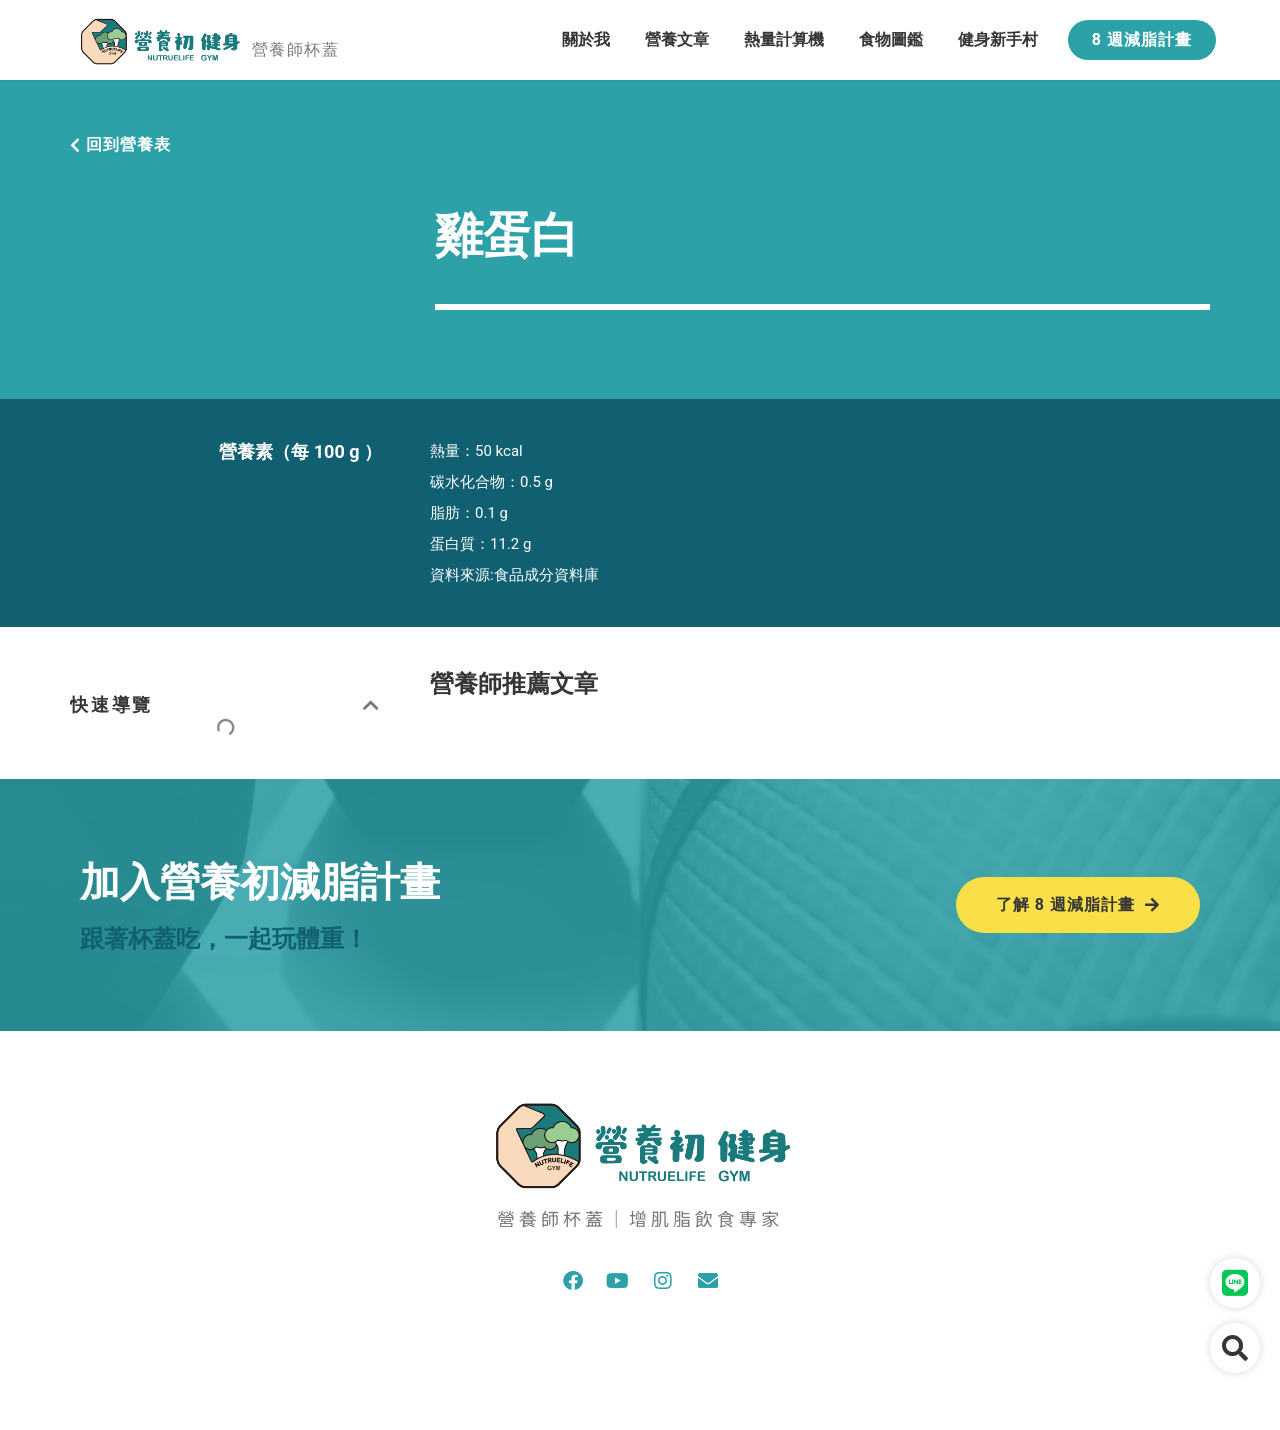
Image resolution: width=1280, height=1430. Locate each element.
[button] (372, 705)
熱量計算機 (784, 39)
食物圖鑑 (891, 39)
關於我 (586, 39)
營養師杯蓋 (295, 49)
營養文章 (677, 39)
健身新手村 (998, 39)
